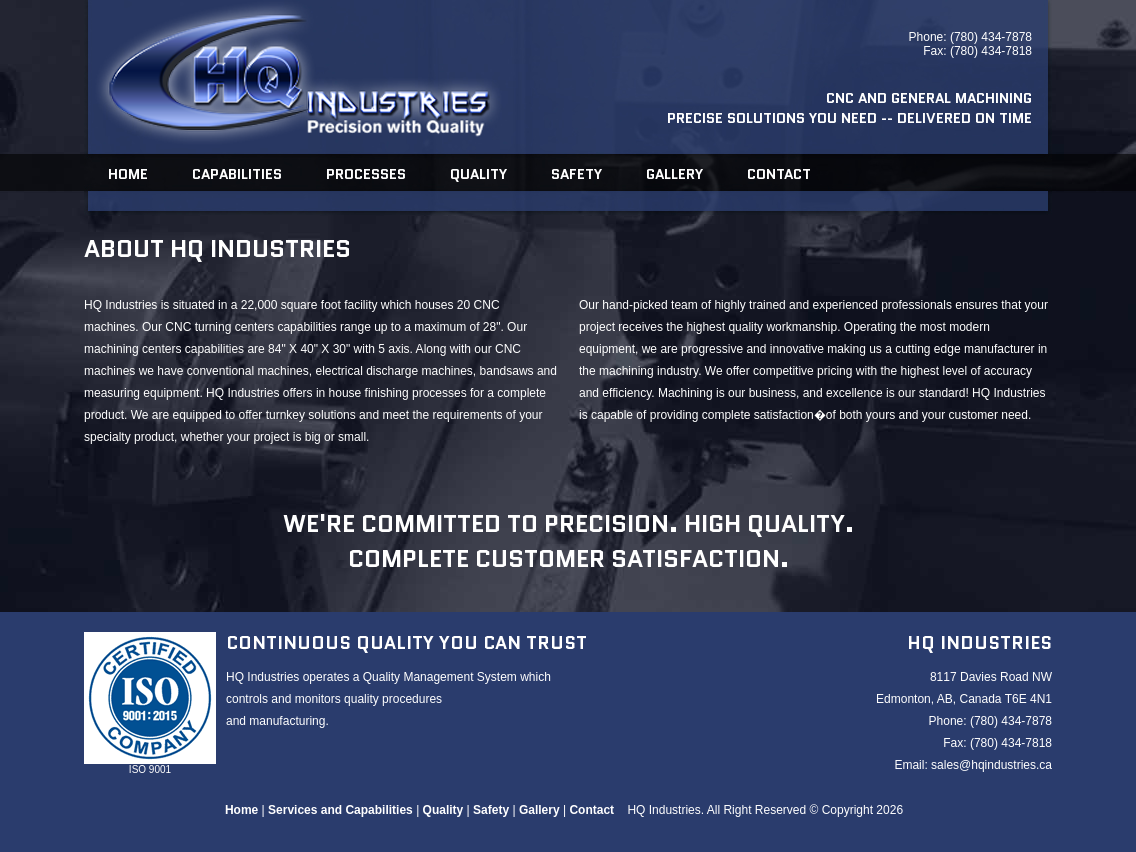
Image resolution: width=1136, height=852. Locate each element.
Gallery (674, 174)
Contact (779, 174)
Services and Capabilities (340, 810)
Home (128, 174)
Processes (366, 174)
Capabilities (237, 174)
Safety (576, 174)
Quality (478, 174)
